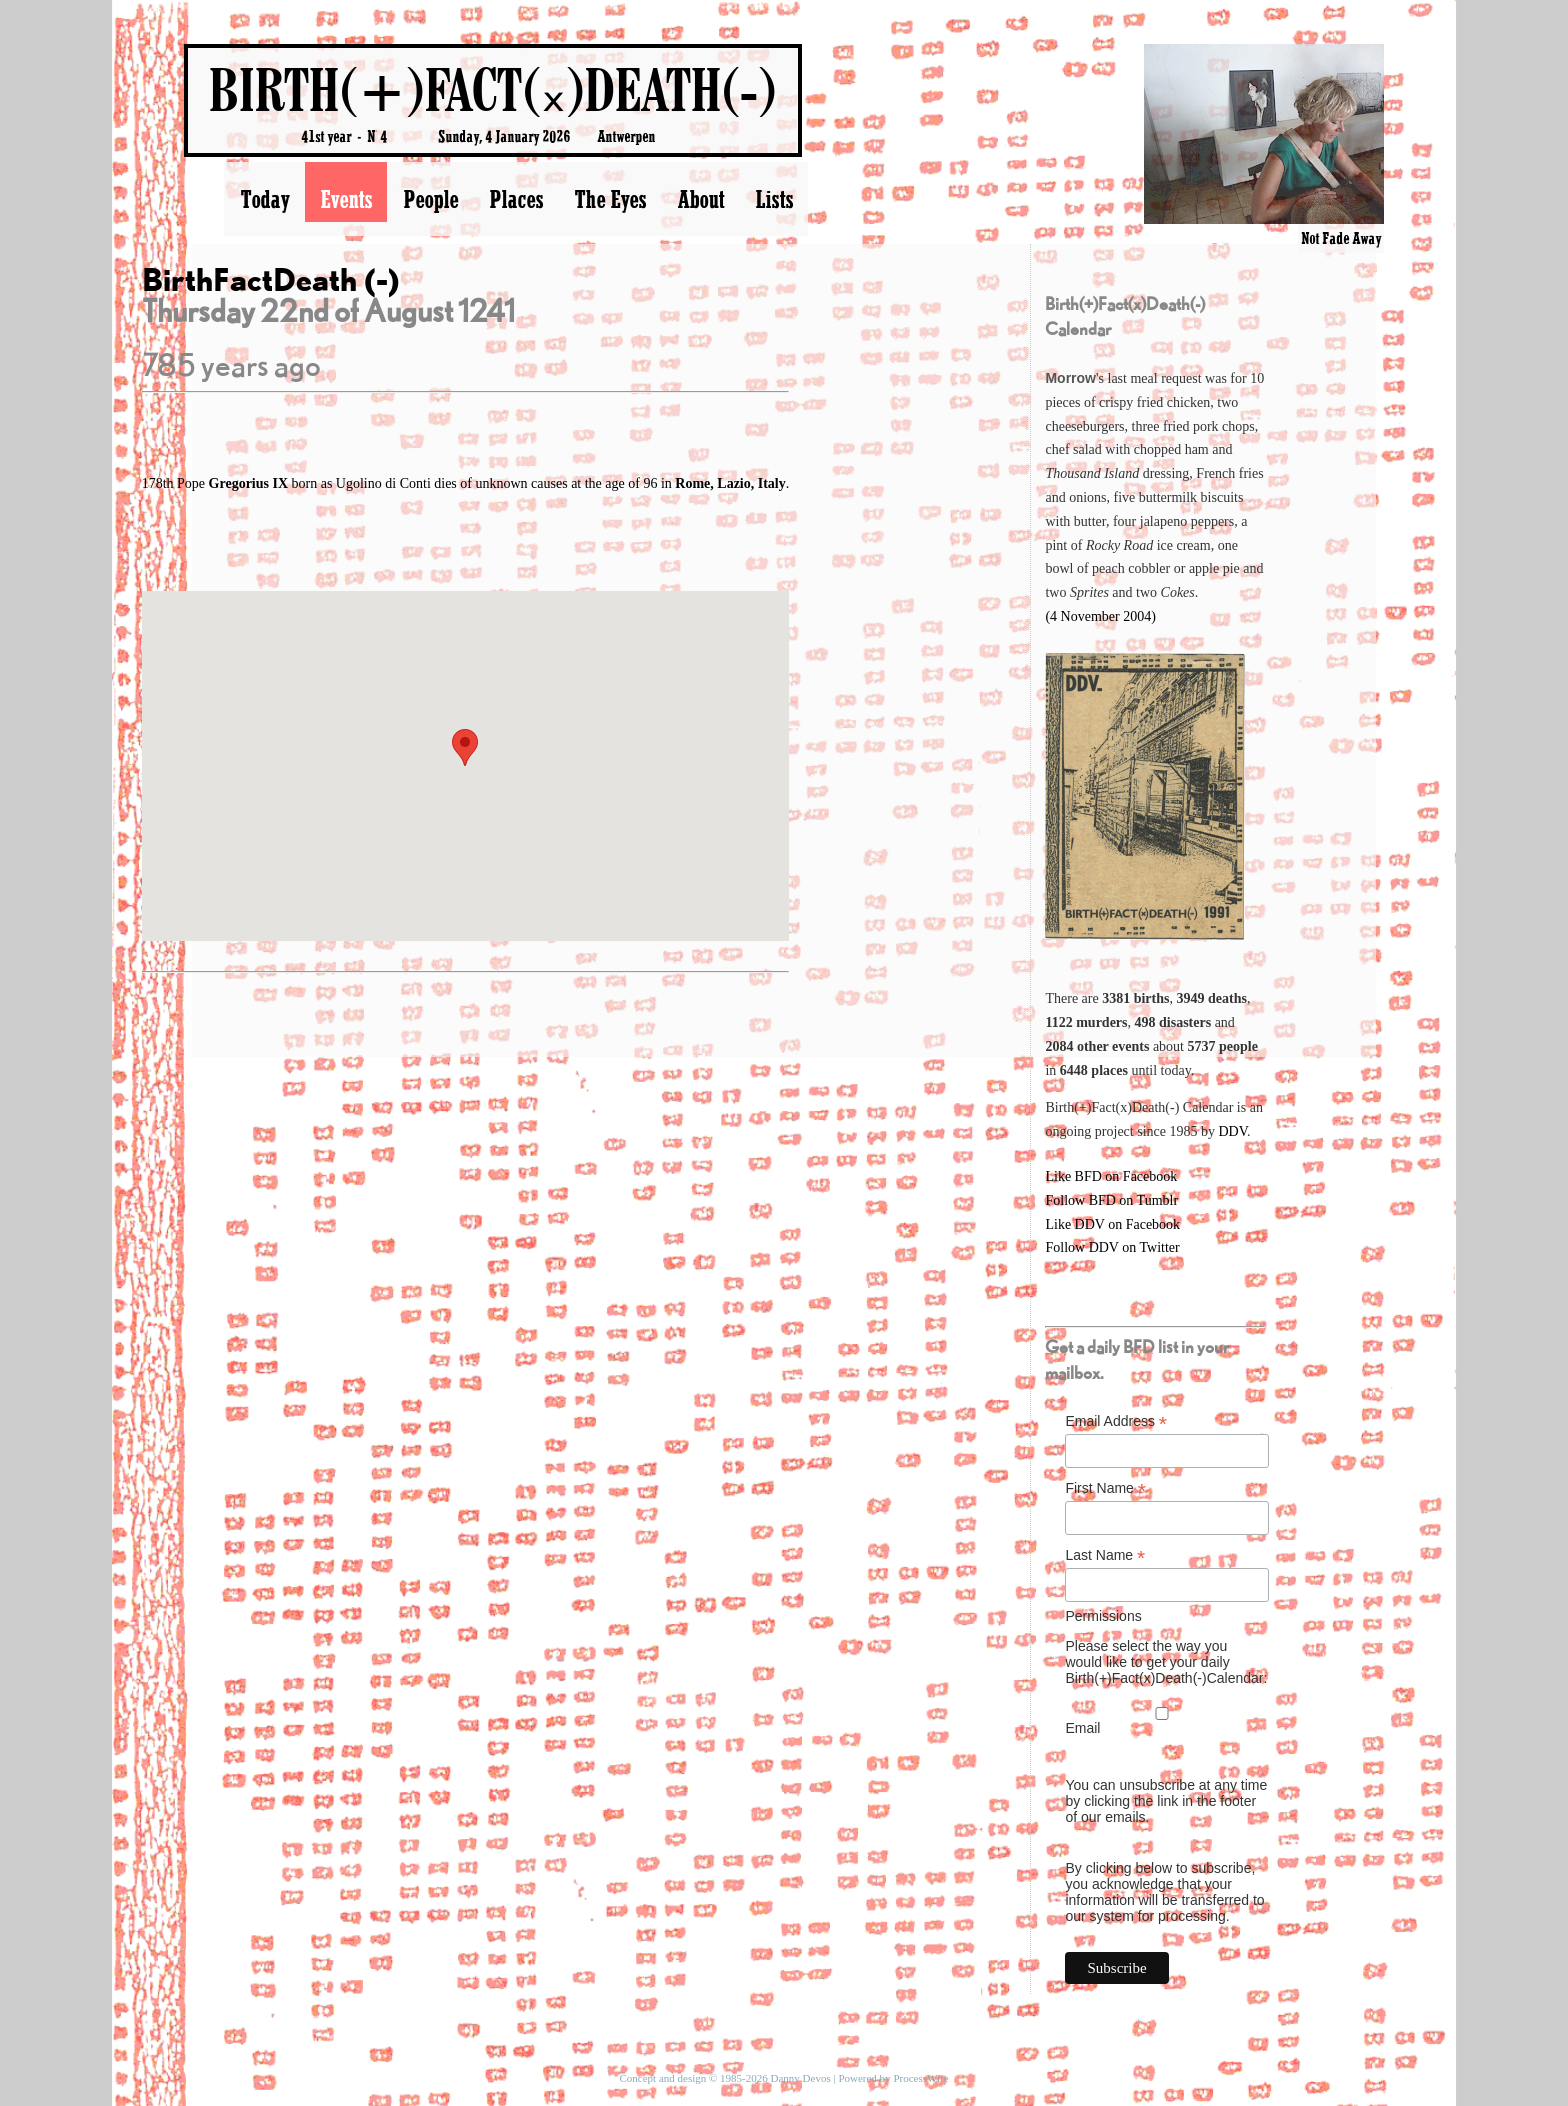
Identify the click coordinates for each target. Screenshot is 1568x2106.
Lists (774, 199)
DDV (1232, 1131)
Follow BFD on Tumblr (1111, 1200)
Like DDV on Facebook (1112, 1224)
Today (264, 199)
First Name (1105, 1488)
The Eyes (610, 199)
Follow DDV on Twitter (1112, 1247)
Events (346, 199)
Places (516, 199)
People (430, 199)
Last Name (1105, 1555)
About (700, 199)
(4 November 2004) (1100, 616)
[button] (465, 747)
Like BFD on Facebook (1111, 1176)
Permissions (1103, 1616)
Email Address (1116, 1421)
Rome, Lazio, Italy (730, 483)
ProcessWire (920, 2078)
